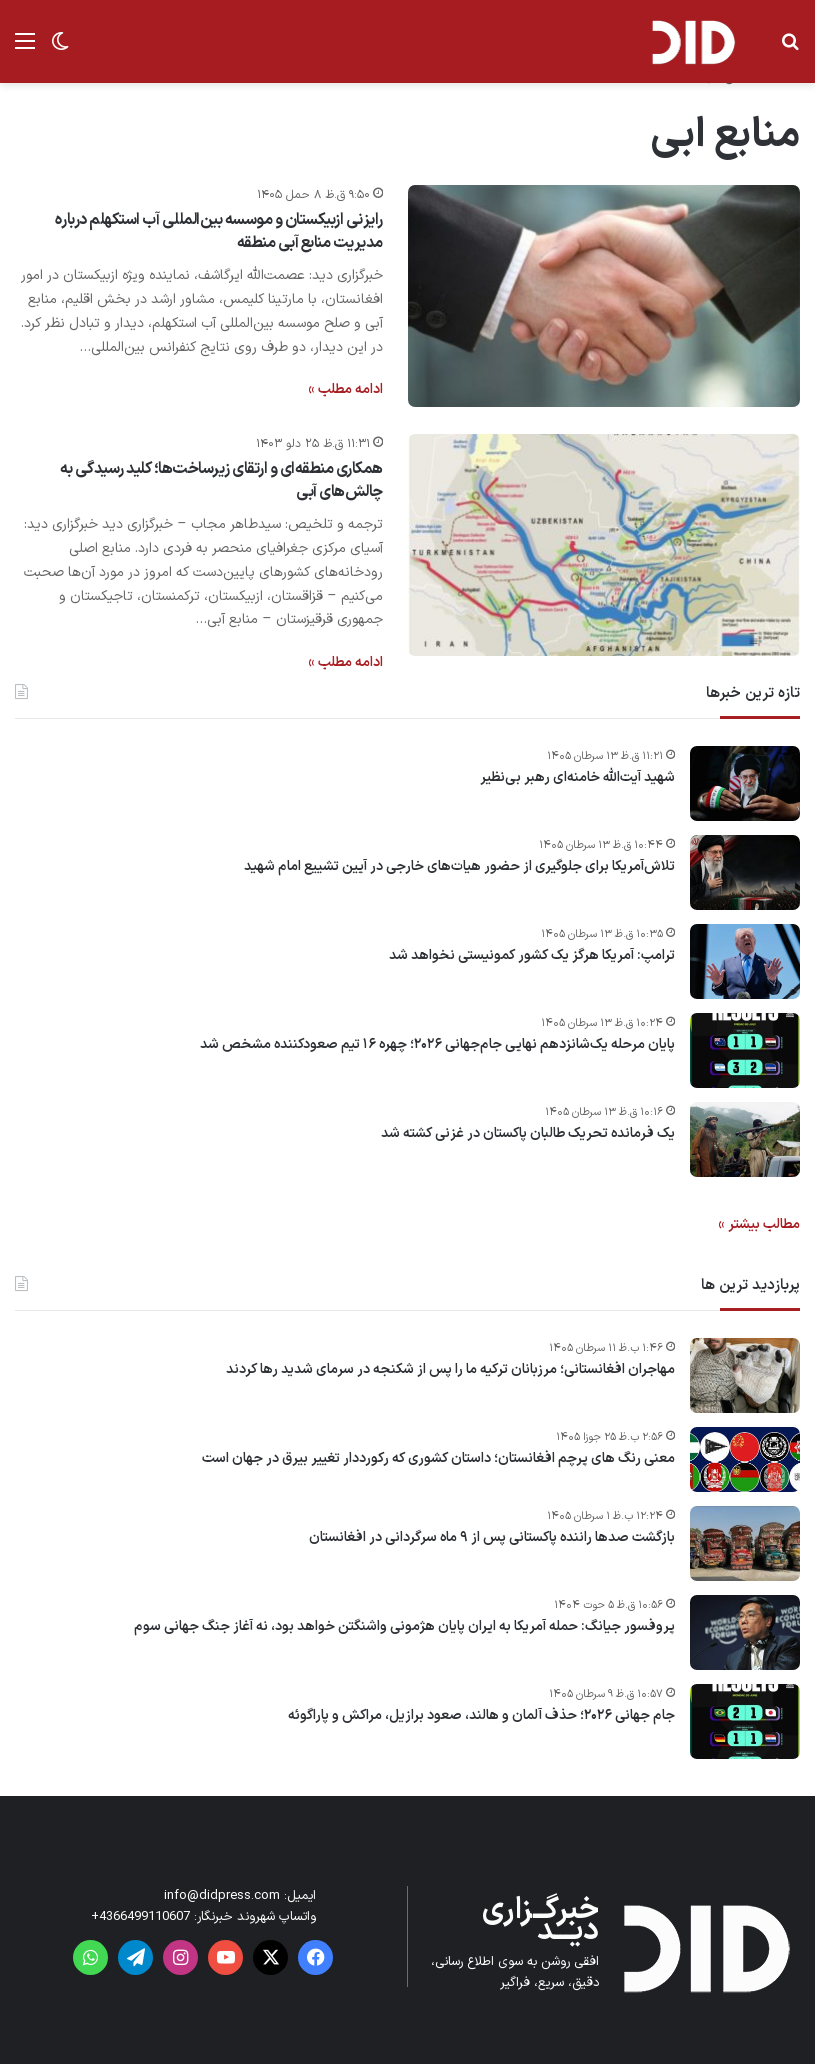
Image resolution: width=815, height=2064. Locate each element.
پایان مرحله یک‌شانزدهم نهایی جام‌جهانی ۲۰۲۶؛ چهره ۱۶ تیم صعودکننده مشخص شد (437, 1045)
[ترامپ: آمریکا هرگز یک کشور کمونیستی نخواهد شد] (745, 961)
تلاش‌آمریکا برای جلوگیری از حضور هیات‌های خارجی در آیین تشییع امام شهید (459, 867)
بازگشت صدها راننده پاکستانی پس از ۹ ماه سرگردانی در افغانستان (492, 1538)
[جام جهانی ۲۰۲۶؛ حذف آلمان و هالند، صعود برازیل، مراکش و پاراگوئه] (745, 1721)
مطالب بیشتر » (759, 1224)
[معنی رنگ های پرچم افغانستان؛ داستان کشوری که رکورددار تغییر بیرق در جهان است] (745, 1459)
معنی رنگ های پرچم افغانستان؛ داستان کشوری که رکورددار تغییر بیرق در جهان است (438, 1459)
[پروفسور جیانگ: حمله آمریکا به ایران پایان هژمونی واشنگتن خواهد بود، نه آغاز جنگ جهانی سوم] (745, 1632)
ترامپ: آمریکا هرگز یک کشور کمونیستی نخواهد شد (532, 956)
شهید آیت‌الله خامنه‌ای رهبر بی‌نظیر (577, 778)
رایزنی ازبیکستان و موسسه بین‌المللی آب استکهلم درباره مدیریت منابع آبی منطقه (219, 231)
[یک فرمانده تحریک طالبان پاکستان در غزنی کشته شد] (745, 1139)
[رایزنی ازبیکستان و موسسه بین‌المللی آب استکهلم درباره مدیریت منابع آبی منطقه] (604, 295)
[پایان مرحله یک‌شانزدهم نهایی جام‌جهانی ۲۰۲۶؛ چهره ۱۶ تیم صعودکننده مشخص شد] (745, 1050)
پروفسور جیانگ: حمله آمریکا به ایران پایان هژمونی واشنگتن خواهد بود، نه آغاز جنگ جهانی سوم (404, 1627)
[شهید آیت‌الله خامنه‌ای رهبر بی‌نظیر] (745, 783)
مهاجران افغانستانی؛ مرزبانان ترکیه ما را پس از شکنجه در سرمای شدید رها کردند (450, 1370)
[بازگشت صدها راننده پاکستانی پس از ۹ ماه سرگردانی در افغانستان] (745, 1543)
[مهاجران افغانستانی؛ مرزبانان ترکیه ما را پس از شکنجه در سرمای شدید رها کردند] (745, 1375)
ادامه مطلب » (345, 389)
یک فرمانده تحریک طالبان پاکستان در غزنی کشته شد (528, 1134)
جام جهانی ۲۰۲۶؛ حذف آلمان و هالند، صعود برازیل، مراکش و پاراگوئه (481, 1716)
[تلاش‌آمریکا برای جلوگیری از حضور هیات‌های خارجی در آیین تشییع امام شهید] (745, 872)
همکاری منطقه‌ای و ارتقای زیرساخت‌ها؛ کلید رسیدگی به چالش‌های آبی (221, 480)
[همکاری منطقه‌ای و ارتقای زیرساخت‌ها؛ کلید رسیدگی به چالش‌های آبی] (604, 544)
